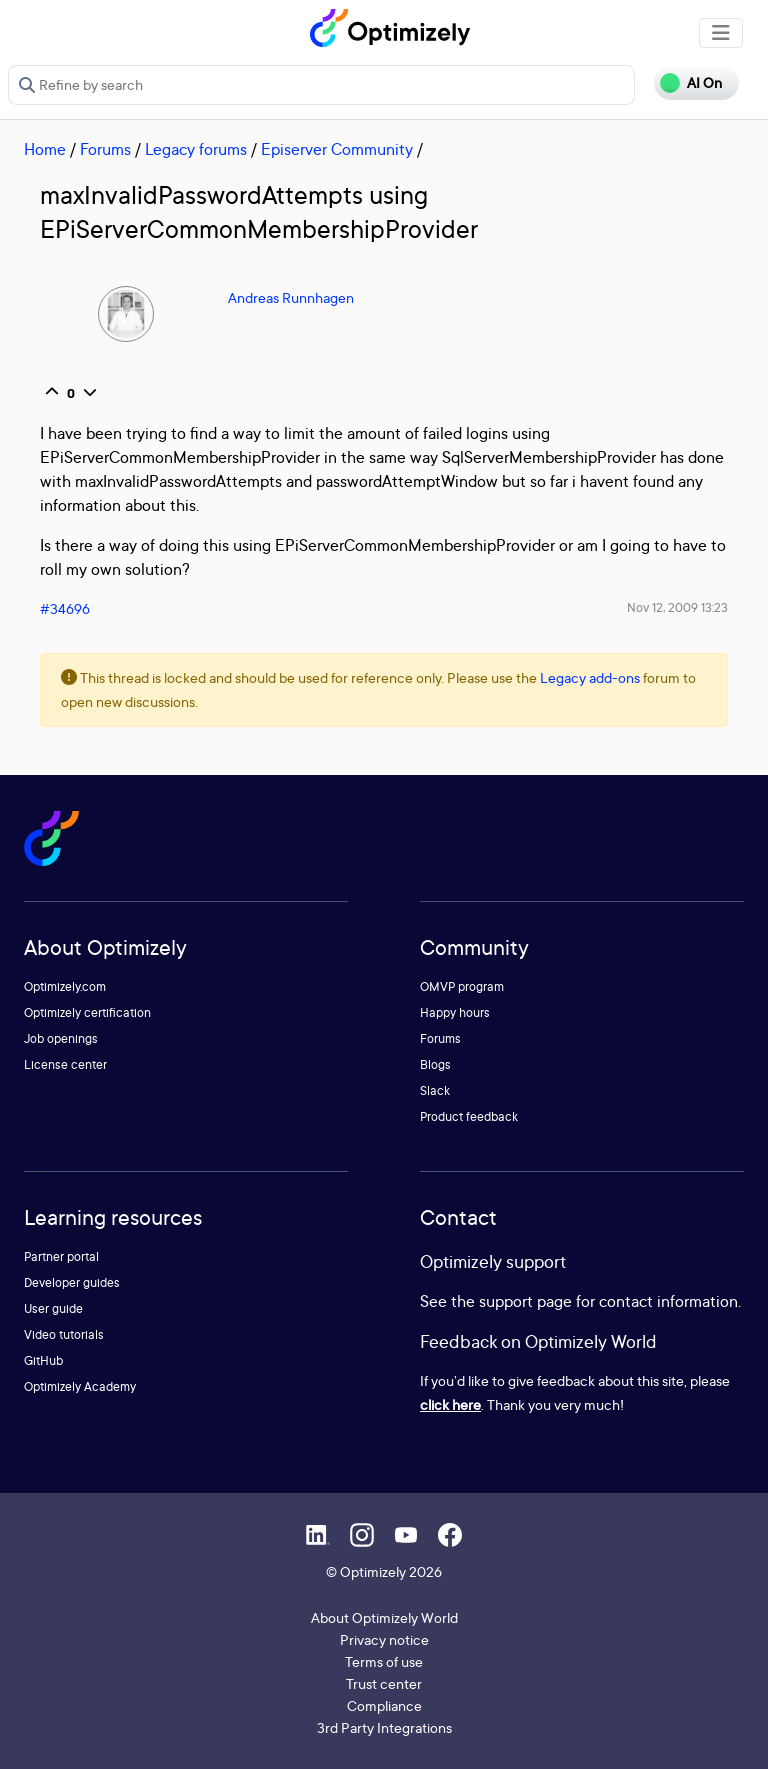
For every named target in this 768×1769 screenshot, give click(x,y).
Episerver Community (337, 149)
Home (45, 149)
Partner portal (61, 1256)
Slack (435, 1090)
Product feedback (469, 1116)
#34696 (65, 608)
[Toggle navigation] (721, 33)
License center (65, 1064)
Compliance (384, 1705)
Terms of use (384, 1661)
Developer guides (72, 1282)
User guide (53, 1308)
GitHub (43, 1360)
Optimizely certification (87, 1012)
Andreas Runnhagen (291, 297)
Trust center (384, 1683)
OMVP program (462, 986)
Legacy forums (196, 149)
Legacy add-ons (590, 677)
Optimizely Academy (80, 1386)
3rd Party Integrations (384, 1727)
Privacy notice (384, 1639)
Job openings (61, 1038)
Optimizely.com (65, 986)
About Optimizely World (384, 1617)
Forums (105, 149)
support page (525, 1301)
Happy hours (455, 1012)
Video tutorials (64, 1334)
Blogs (435, 1064)
